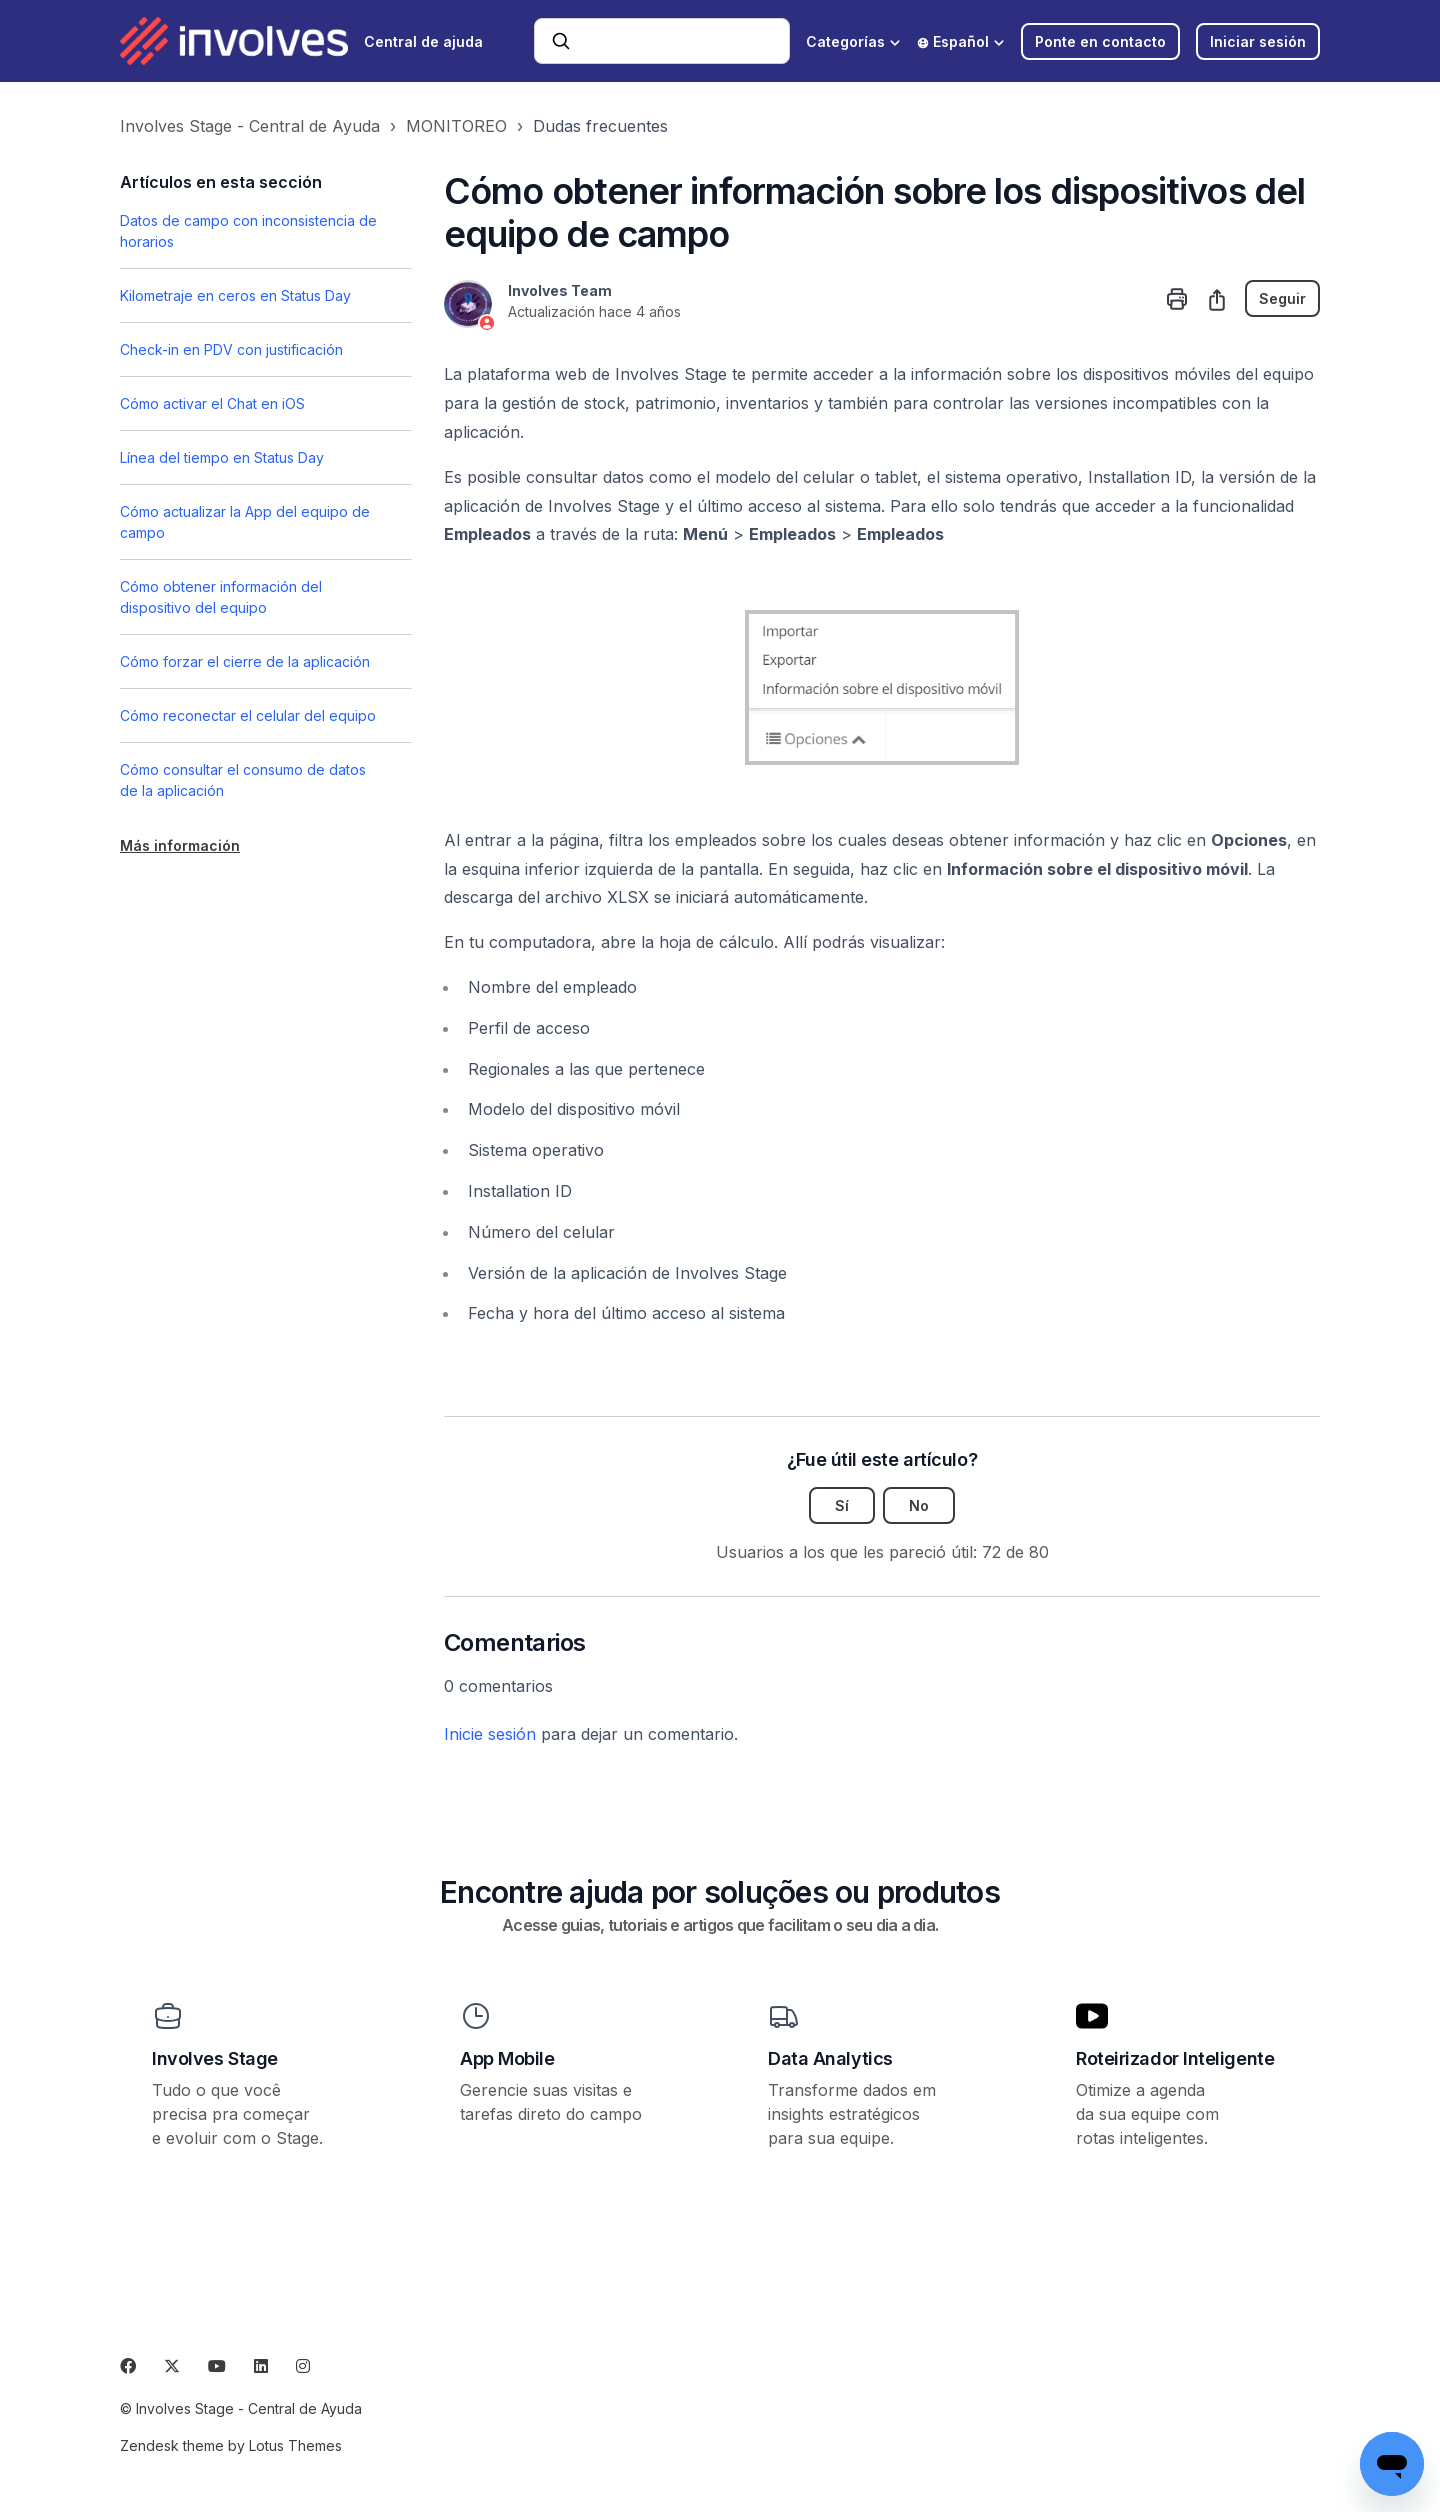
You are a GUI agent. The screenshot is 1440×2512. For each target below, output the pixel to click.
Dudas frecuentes (600, 126)
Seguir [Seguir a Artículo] (1282, 298)
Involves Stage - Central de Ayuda (250, 126)
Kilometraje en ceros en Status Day (235, 295)
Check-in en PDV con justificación (231, 349)
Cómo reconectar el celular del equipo (248, 715)
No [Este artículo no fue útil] (919, 1505)
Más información (180, 845)
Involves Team (560, 290)
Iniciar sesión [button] (1258, 41)
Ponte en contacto (1100, 41)
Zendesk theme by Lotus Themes (231, 2445)
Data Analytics (830, 2058)
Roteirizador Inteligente (1175, 2058)
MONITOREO (456, 126)
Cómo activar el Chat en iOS (212, 403)
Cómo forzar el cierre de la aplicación (245, 661)
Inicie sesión (490, 1734)
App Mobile (507, 2058)
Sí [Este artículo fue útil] (842, 1505)
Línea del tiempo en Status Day (222, 457)
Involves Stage (215, 2058)
